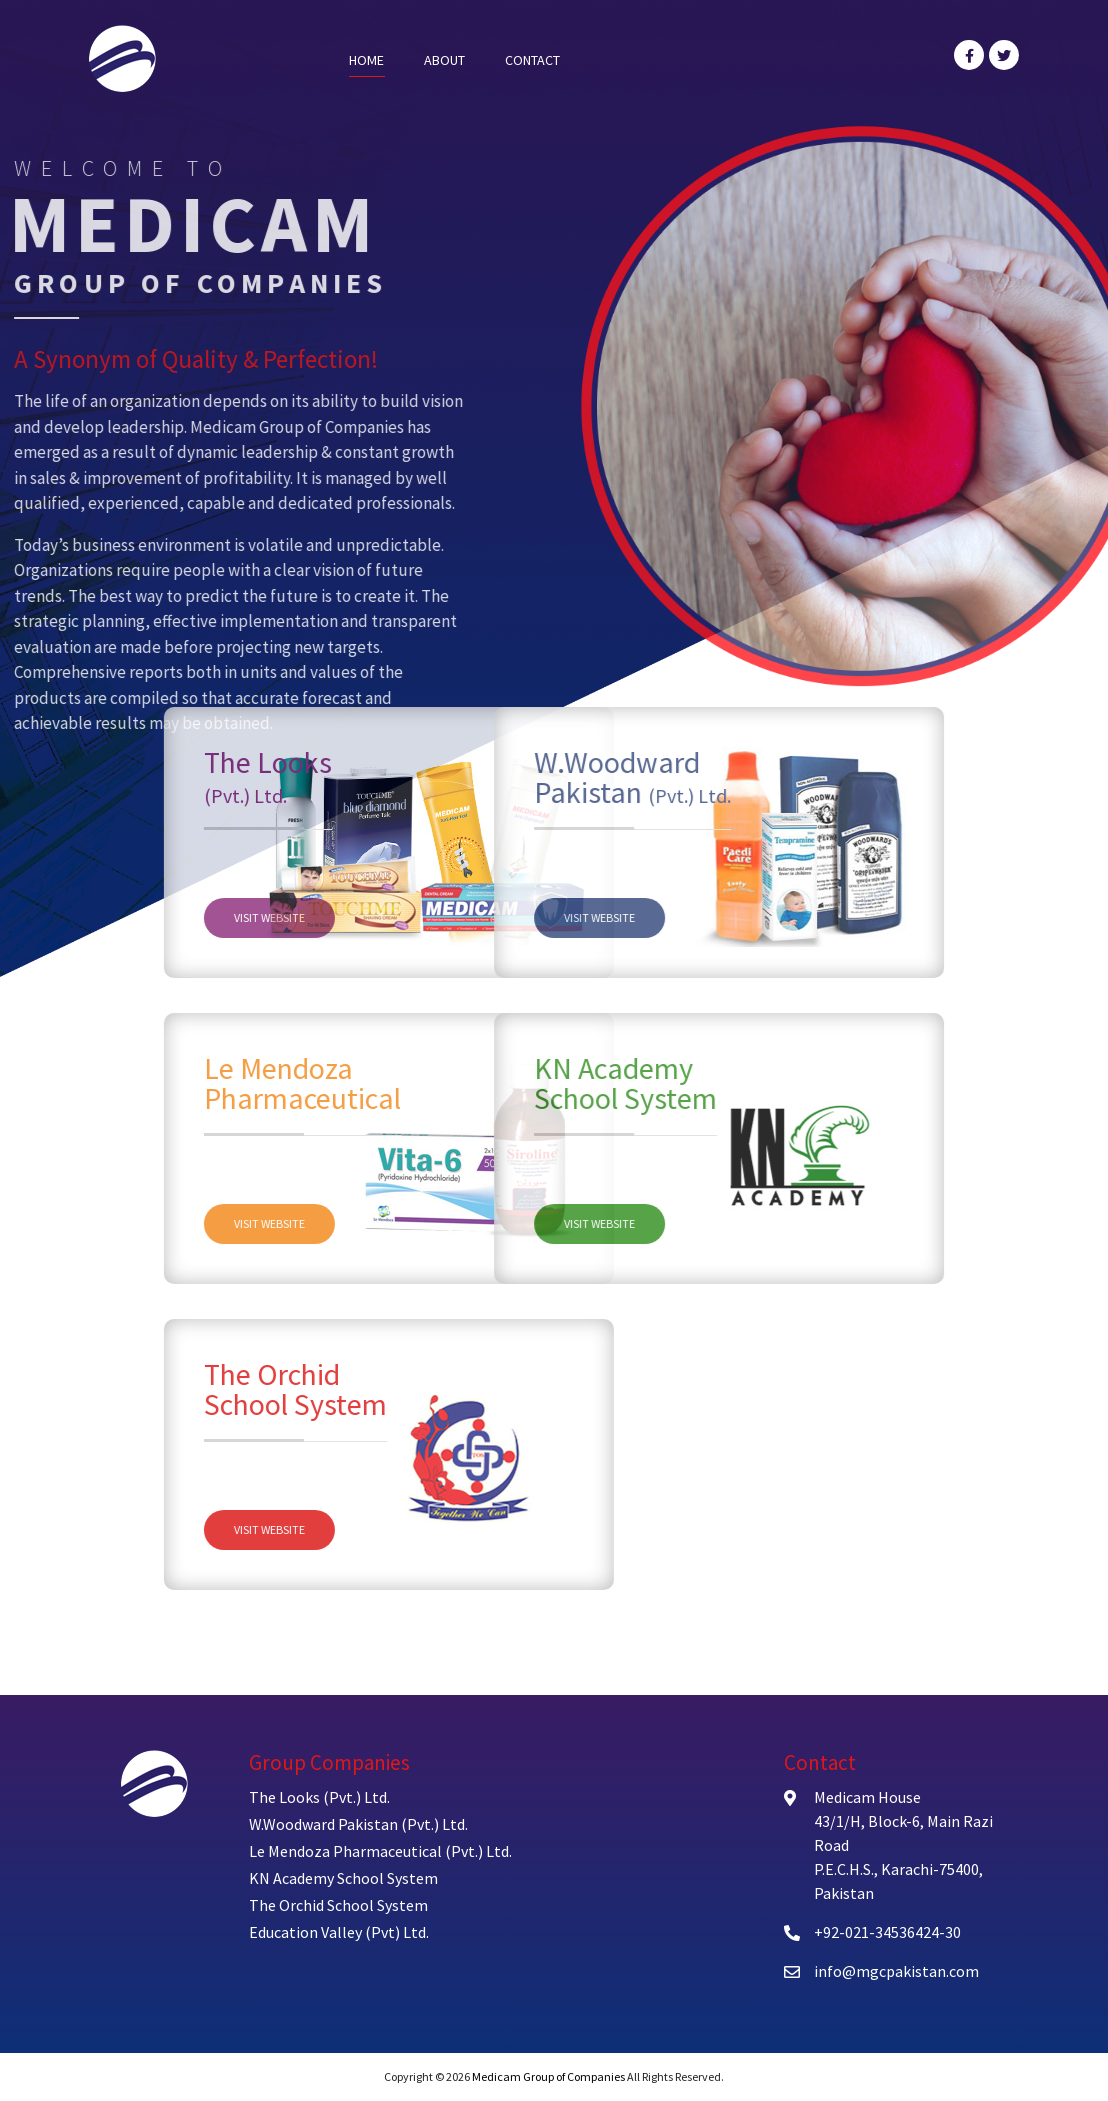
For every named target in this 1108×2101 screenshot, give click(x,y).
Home (366, 60)
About (444, 60)
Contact (532, 60)
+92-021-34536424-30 (887, 1932)
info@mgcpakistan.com (896, 1971)
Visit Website (374, 917)
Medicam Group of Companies (548, 2076)
